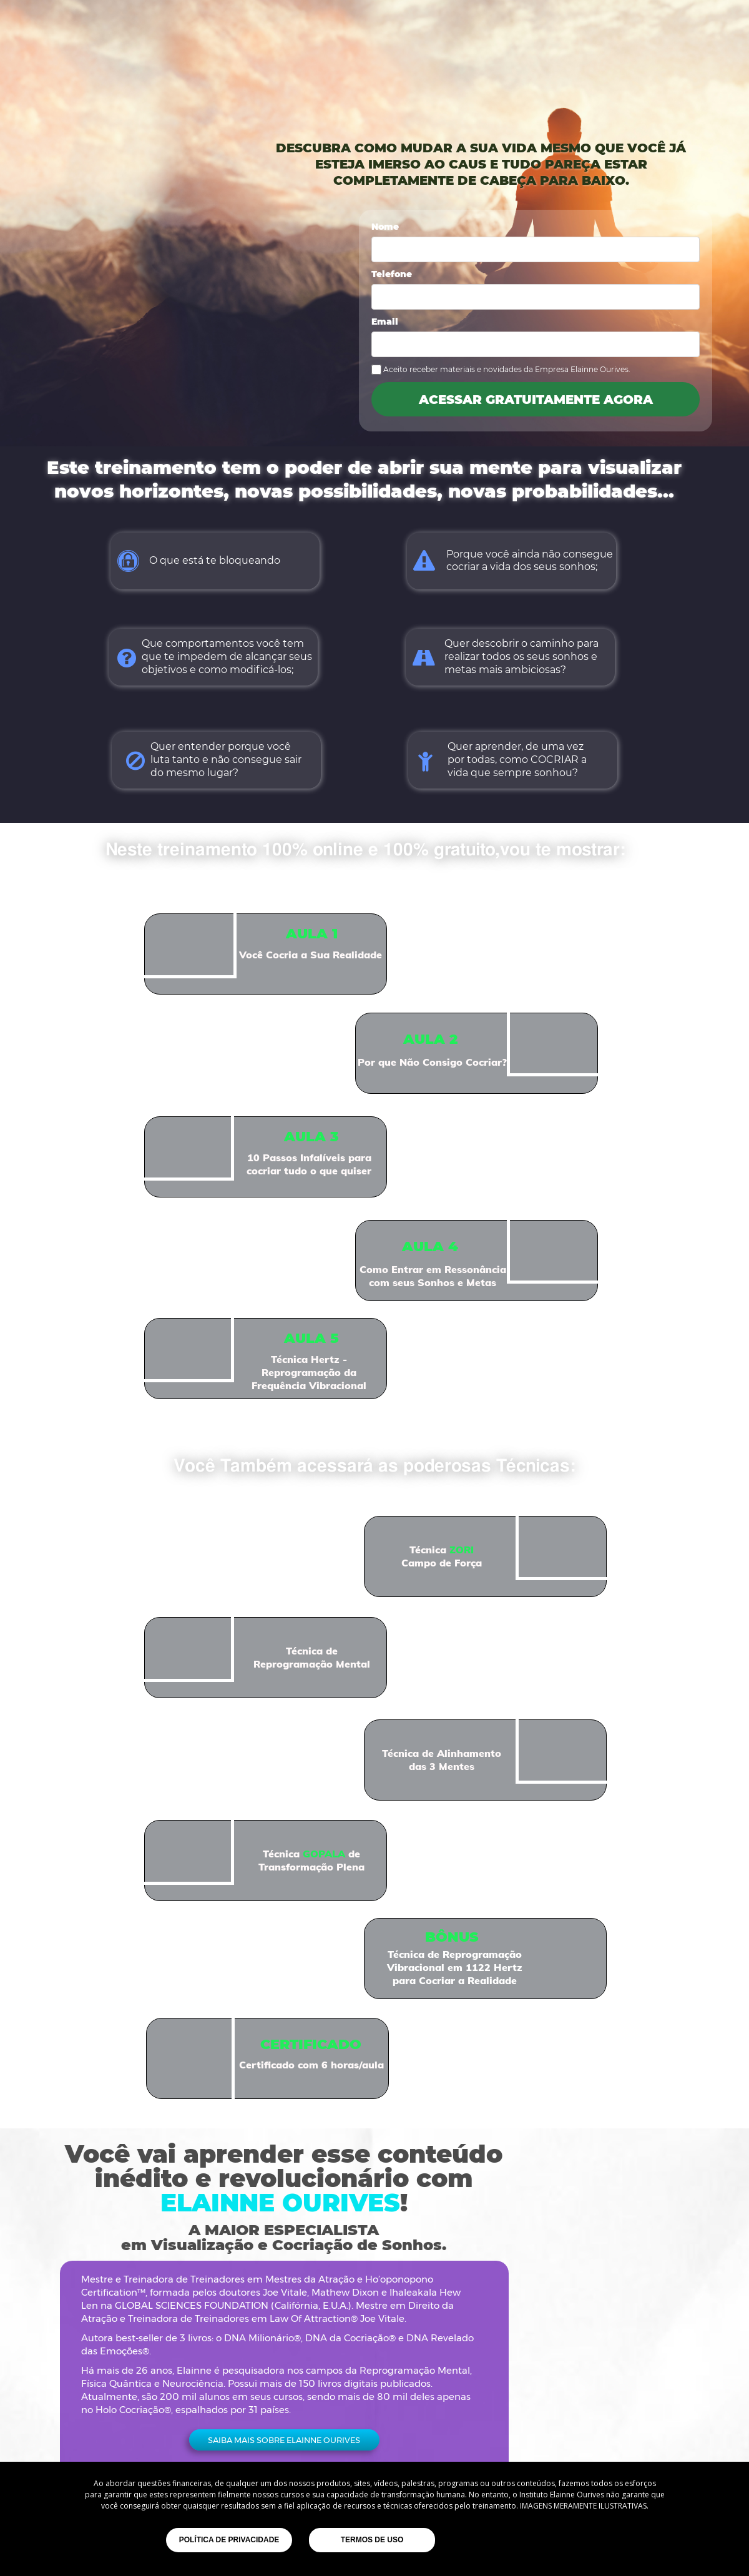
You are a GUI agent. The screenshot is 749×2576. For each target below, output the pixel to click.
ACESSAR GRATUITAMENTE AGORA (535, 399)
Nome (385, 227)
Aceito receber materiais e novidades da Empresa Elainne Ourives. (506, 369)
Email (384, 322)
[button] (284, 2440)
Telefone (391, 275)
